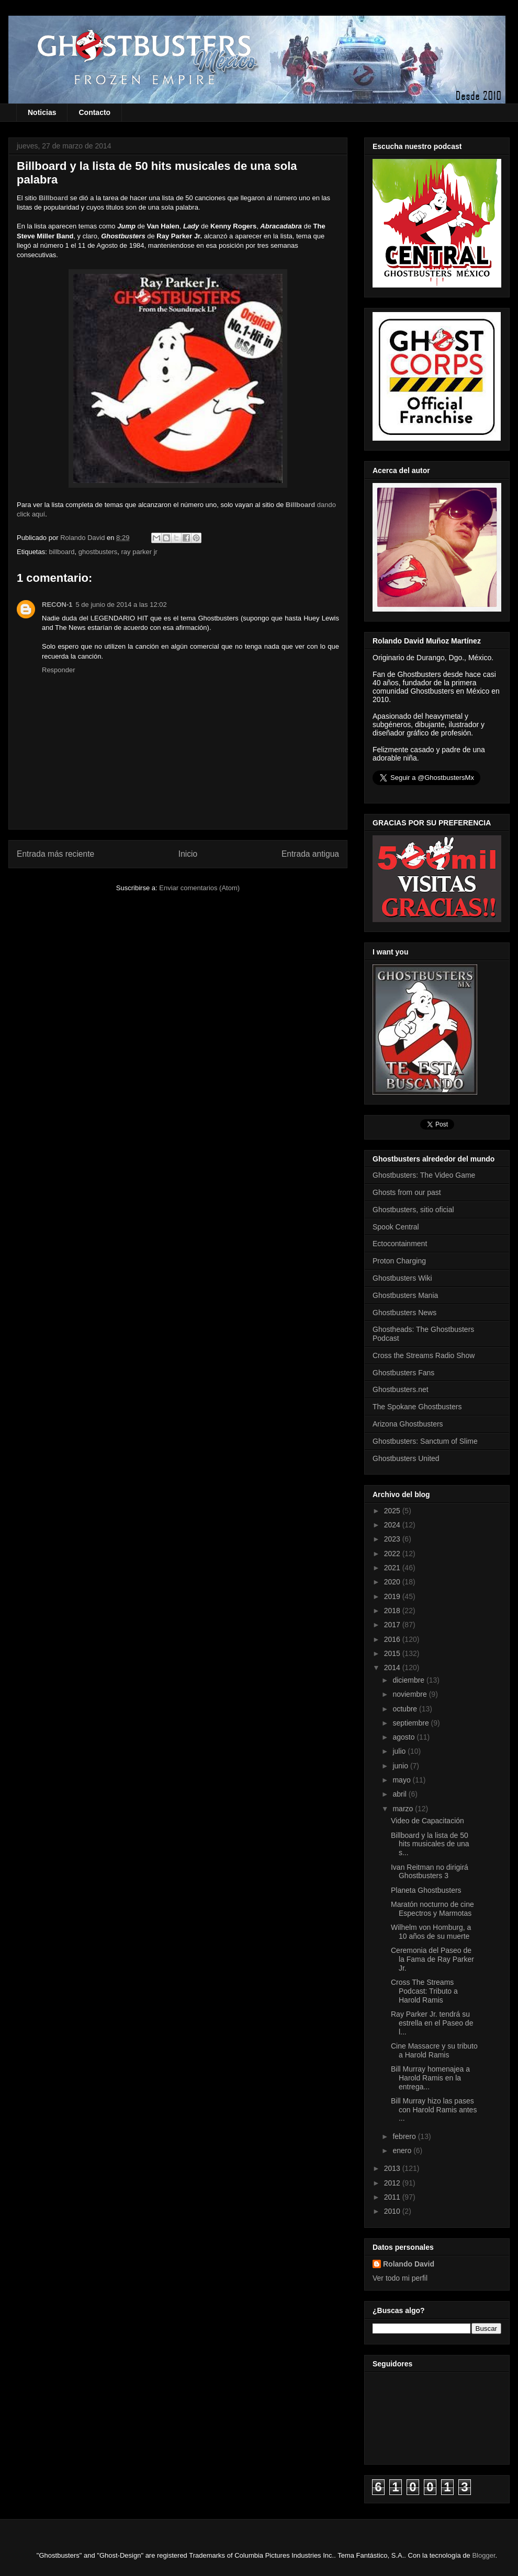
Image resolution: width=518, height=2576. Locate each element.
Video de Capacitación (427, 1820)
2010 (393, 2211)
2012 (393, 2183)
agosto (404, 1737)
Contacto (94, 112)
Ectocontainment (400, 1243)
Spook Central (396, 1227)
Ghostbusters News (404, 1312)
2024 (393, 1525)
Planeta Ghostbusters (426, 1890)
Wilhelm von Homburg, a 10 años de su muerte (431, 1931)
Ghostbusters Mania (405, 1295)
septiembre (411, 1723)
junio (401, 1766)
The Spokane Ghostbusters (417, 1406)
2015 (393, 1653)
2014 (393, 1667)
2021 (393, 1567)
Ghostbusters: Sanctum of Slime (425, 1441)
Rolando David (408, 2264)
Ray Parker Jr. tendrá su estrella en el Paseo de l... (432, 2023)
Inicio (187, 853)
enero (402, 2150)
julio (400, 1751)
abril (400, 1794)
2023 (393, 1539)
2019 (393, 1596)
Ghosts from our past (407, 1192)
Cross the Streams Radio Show (424, 1355)
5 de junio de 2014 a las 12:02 (121, 604)
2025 (393, 1510)
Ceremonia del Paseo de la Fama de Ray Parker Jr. (432, 1959)
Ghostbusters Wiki (402, 1278)
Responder (58, 670)
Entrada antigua (310, 853)
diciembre (409, 1680)
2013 (393, 2168)
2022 (393, 1553)
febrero (405, 2136)
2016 (393, 1639)
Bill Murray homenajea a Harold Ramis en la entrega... (430, 2078)
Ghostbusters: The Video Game (424, 1175)
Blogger (483, 2555)
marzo (403, 1808)
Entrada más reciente (55, 853)
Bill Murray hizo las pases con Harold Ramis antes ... (434, 2110)
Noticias (42, 112)
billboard (61, 552)
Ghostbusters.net (401, 1389)
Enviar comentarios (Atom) (199, 888)
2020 (393, 1582)
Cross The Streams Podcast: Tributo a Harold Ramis (424, 1991)
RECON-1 (57, 604)
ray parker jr (139, 552)
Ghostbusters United (406, 1458)
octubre (405, 1709)
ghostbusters (97, 552)
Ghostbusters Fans (403, 1372)
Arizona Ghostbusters (408, 1424)
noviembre (410, 1694)
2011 (393, 2197)
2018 (393, 1610)
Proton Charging (399, 1261)
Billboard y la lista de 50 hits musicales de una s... (430, 1844)
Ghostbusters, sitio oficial (413, 1209)
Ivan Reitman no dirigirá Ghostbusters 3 (429, 1871)
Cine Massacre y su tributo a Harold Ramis (434, 2050)
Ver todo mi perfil (400, 2278)
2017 (393, 1624)
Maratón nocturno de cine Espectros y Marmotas (432, 1908)
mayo (402, 1780)
